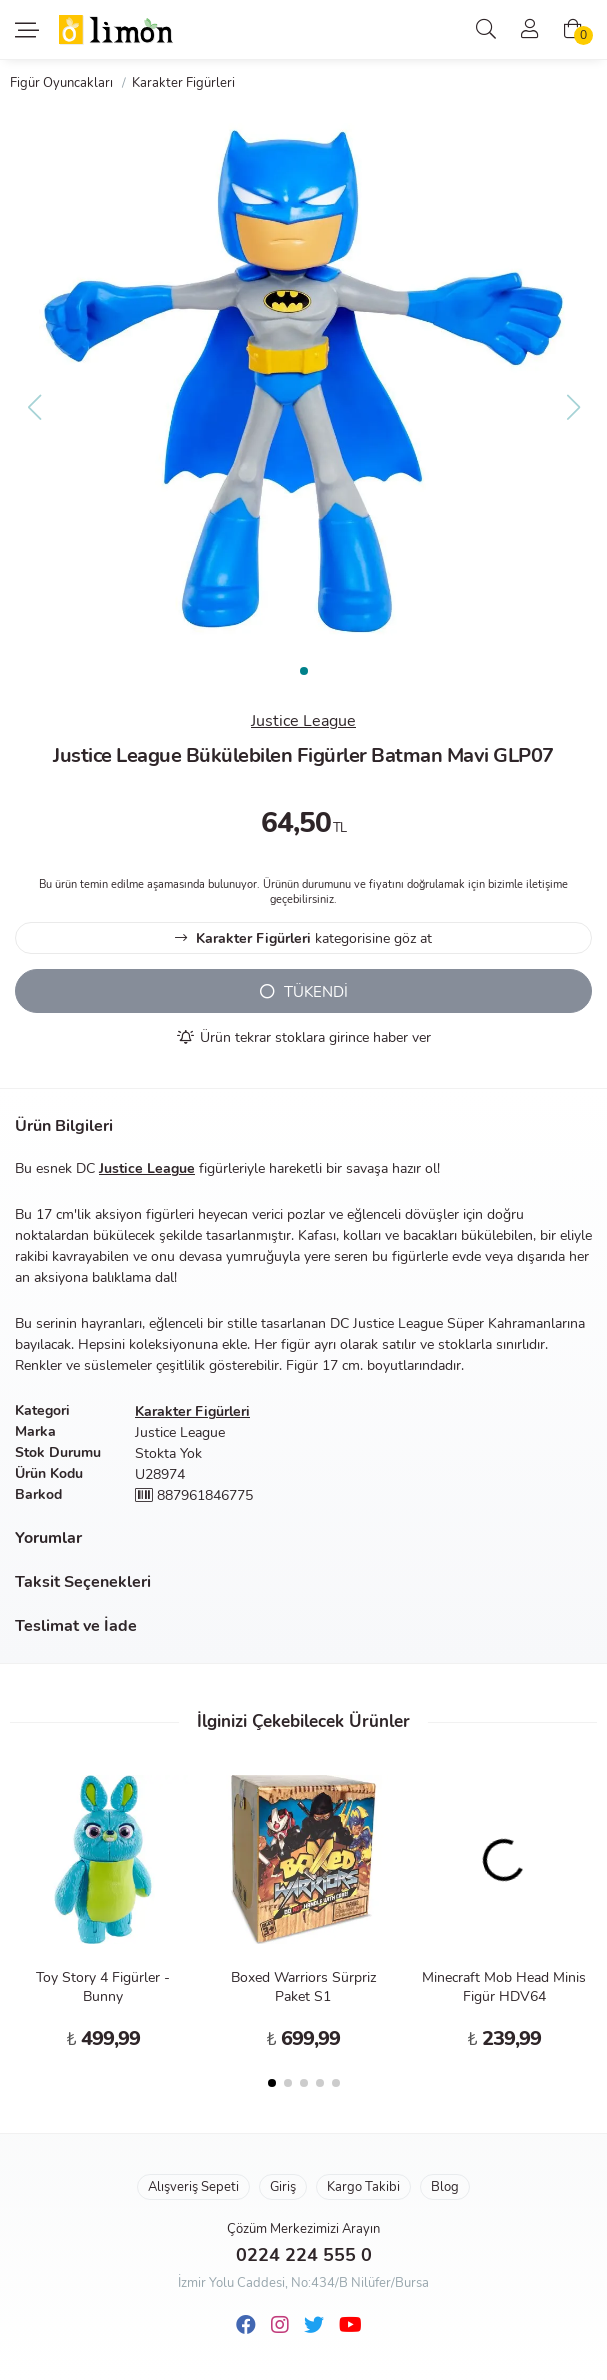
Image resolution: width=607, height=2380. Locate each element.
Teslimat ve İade (76, 1626)
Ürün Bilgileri (64, 1126)
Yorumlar (48, 1538)
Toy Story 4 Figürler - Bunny (103, 1987)
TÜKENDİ (304, 992)
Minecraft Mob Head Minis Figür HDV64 (504, 1987)
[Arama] (486, 30)
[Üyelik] (530, 30)
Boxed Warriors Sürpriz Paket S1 (303, 1987)
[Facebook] (246, 2325)
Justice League (303, 721)
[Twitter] (314, 2325)
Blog (445, 2187)
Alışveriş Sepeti (193, 2187)
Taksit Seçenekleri (83, 1582)
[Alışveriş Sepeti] (573, 30)
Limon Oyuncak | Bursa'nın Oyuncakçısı (116, 30)
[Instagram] (280, 2325)
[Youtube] (350, 2325)
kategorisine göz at (303, 938)
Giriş (283, 2187)
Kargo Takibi (363, 2187)
